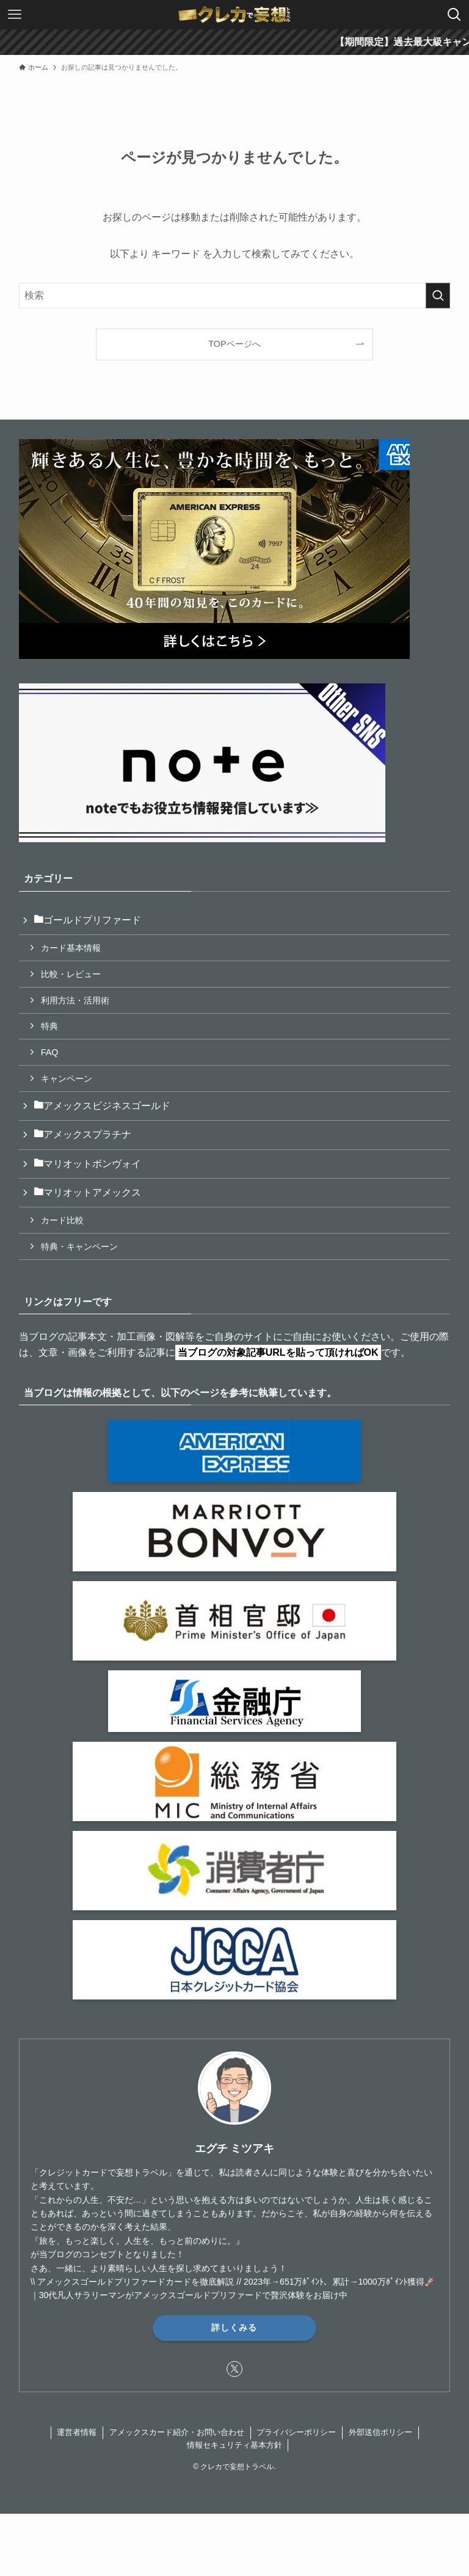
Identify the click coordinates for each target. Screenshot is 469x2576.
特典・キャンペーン (79, 1246)
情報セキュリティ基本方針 (234, 2445)
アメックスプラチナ (82, 1134)
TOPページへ (234, 344)
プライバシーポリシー (296, 2432)
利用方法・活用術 (75, 1000)
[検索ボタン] (454, 14)
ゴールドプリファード (87, 920)
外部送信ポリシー (380, 2432)
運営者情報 (76, 2432)
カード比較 (62, 1220)
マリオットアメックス (87, 1192)
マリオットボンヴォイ (87, 1164)
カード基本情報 (71, 948)
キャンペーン (66, 1078)
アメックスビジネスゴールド (102, 1106)
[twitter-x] (234, 2369)
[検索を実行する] (438, 295)
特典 (49, 1026)
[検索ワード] (235, 295)
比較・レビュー (71, 974)
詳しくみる (234, 2327)
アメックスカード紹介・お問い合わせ (176, 2432)
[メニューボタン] (14, 14)
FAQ (50, 1052)
